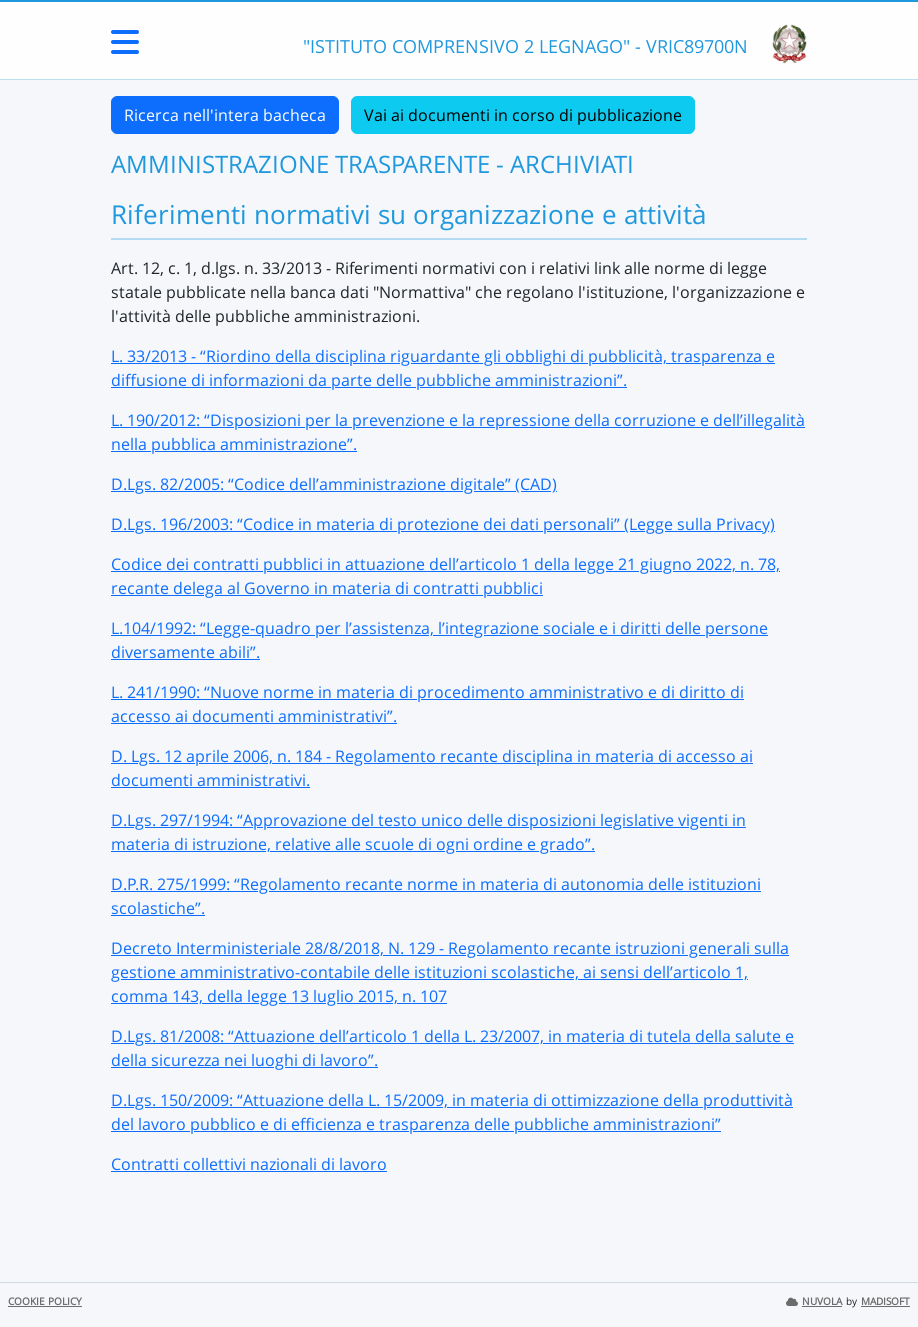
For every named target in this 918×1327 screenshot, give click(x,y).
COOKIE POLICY (45, 1301)
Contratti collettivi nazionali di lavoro (249, 1164)
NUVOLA (814, 1301)
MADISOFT (885, 1301)
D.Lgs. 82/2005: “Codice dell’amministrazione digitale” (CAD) (334, 484)
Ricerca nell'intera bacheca (225, 115)
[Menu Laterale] (125, 48)
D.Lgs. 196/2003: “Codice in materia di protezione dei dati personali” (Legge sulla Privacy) (443, 524)
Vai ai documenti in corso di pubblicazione (523, 115)
